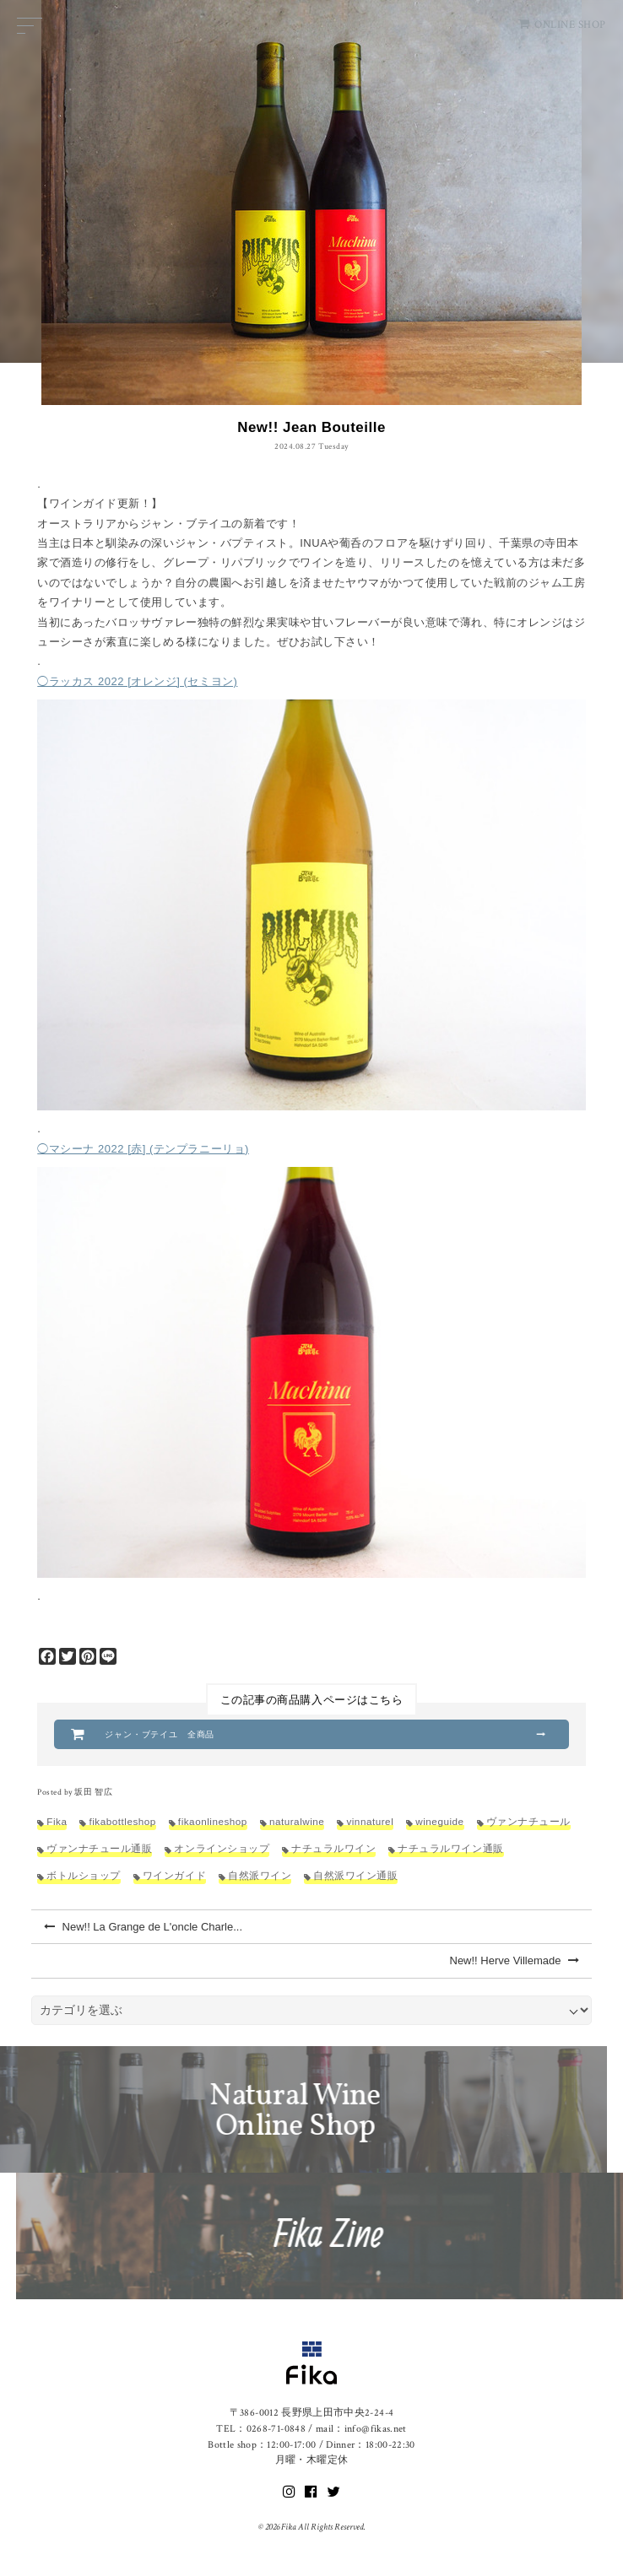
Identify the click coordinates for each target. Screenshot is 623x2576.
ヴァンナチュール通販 (99, 1848)
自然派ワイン (259, 1875)
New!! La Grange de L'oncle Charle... (143, 1926)
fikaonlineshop (212, 1821)
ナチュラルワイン (333, 1848)
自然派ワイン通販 (355, 1875)
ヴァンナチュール (528, 1821)
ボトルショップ (83, 1875)
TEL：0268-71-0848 (261, 2428)
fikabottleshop (122, 1821)
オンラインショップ (221, 1848)
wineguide (439, 1821)
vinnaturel (369, 1821)
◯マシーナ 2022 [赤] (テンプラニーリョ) (143, 1148)
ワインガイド (174, 1875)
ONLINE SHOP (562, 25)
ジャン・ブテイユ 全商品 (159, 1734)
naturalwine (297, 1821)
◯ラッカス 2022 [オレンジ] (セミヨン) (137, 681)
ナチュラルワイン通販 (450, 1848)
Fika (56, 1821)
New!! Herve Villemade (515, 1960)
